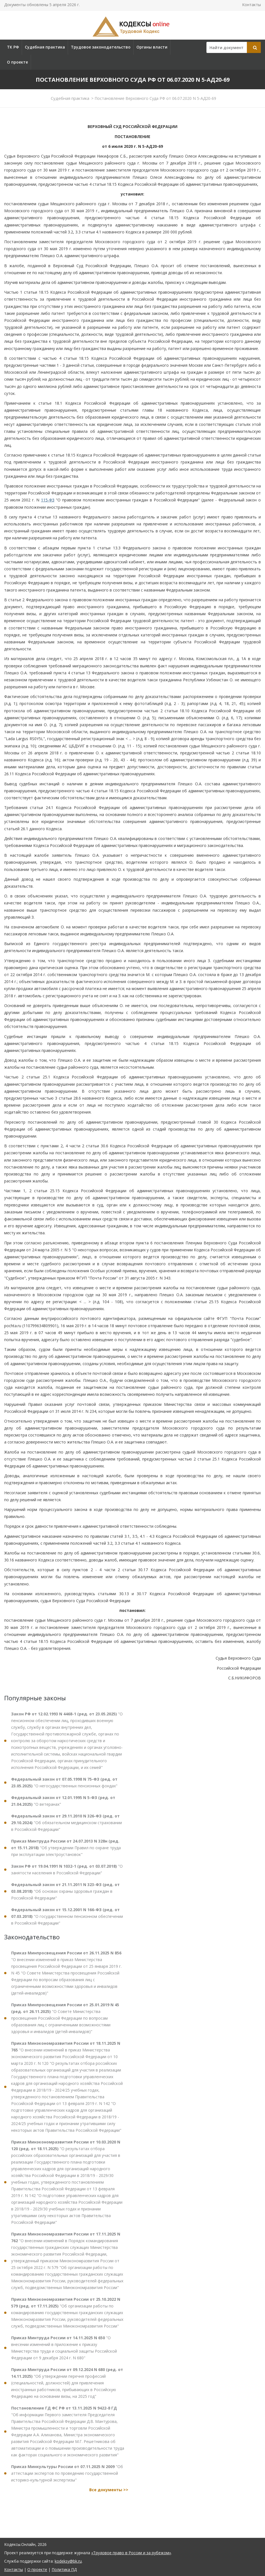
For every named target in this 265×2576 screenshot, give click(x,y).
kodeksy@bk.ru (68, 2561)
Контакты (251, 4)
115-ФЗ (47, 500)
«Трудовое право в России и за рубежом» (131, 2552)
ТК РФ (13, 47)
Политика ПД (64, 2569)
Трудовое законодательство (101, 47)
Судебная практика (45, 47)
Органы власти (151, 47)
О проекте (17, 62)
